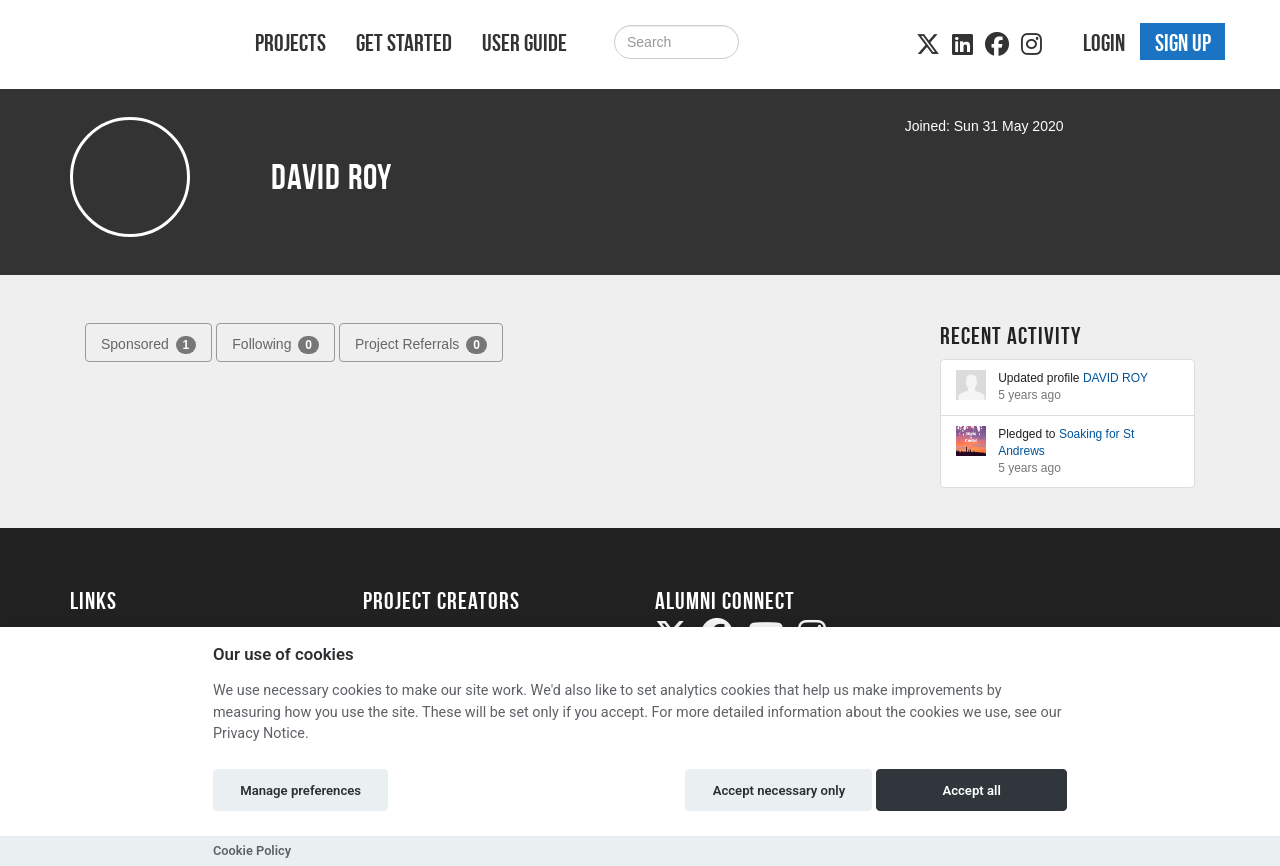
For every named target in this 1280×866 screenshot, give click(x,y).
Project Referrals (421, 345)
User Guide (524, 43)
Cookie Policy (252, 850)
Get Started (404, 43)
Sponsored (148, 345)
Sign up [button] (1183, 43)
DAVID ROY (1115, 378)
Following (275, 345)
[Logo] (136, 46)
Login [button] (1104, 43)
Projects (290, 43)
